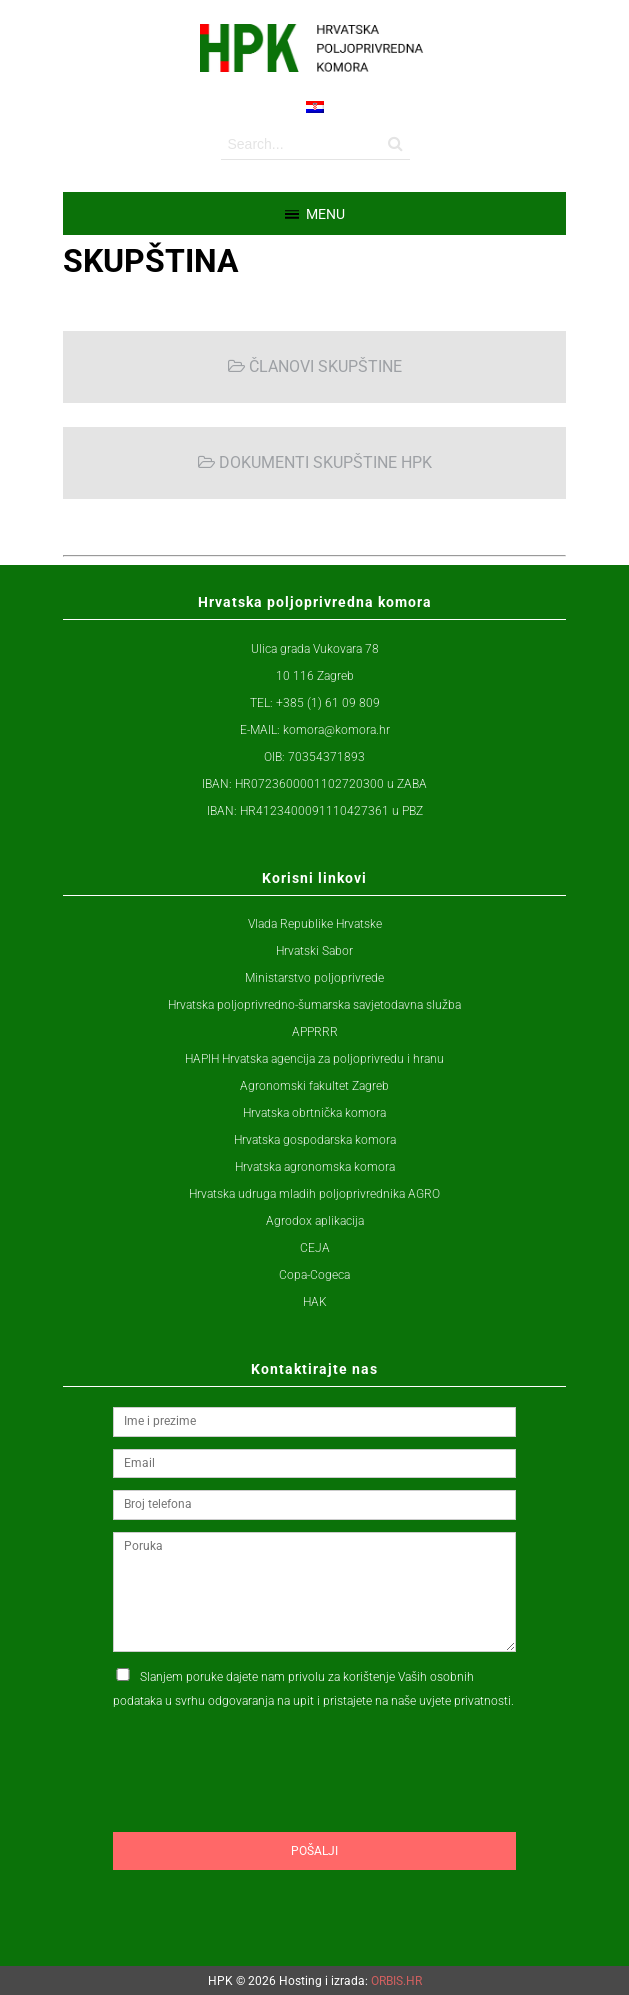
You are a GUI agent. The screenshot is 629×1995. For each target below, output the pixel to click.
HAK (315, 1302)
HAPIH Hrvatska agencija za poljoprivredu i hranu (314, 1059)
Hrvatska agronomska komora (315, 1167)
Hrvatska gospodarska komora (315, 1140)
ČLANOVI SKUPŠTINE (315, 366)
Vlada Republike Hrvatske (315, 924)
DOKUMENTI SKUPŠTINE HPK (315, 462)
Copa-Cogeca (314, 1275)
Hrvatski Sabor (314, 951)
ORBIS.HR (396, 1981)
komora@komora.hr (336, 730)
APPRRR (315, 1032)
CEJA (315, 1248)
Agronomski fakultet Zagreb (314, 1086)
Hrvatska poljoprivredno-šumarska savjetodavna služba (314, 1005)
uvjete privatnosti (465, 1701)
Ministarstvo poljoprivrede (314, 978)
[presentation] (265, 1809)
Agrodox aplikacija (315, 1221)
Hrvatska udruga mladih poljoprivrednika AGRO (314, 1194)
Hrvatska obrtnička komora (314, 1113)
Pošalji (314, 1851)
